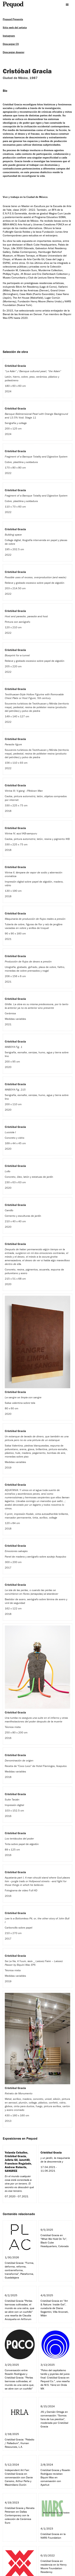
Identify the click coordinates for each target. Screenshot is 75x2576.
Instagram (9, 35)
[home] (16, 4)
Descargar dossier (13, 52)
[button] (68, 3)
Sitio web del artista (15, 27)
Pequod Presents (13, 19)
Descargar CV (11, 44)
